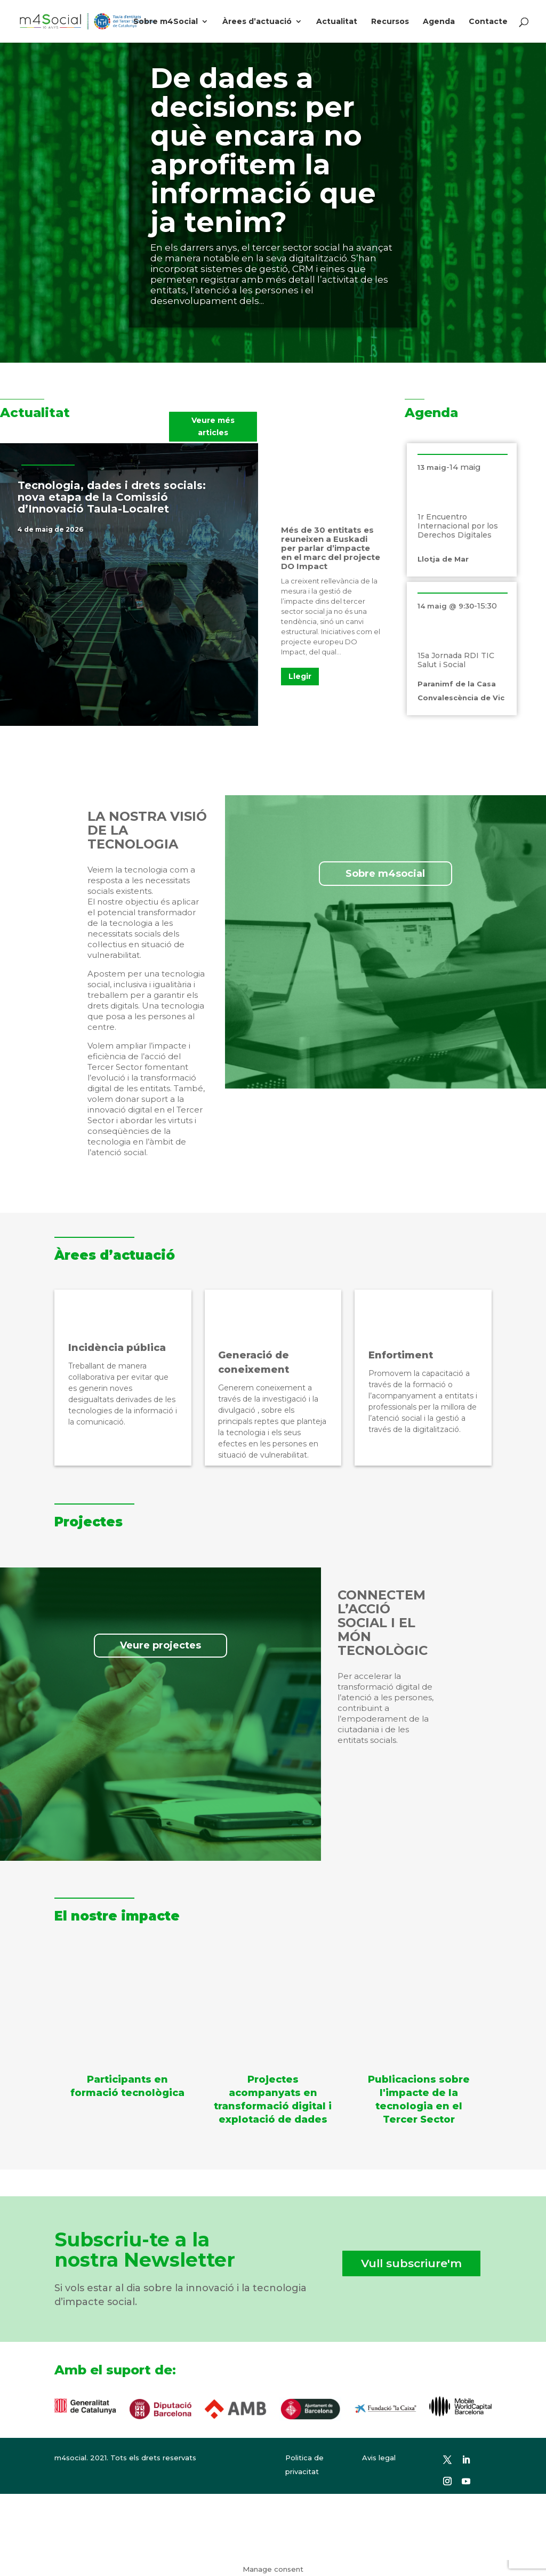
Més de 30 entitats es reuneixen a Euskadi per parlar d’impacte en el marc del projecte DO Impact (330, 548)
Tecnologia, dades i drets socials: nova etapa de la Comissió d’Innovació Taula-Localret (112, 497)
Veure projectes (160, 1645)
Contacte (488, 22)
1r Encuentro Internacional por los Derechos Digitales (457, 526)
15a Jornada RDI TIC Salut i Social (455, 660)
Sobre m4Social (165, 22)
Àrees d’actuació (257, 22)
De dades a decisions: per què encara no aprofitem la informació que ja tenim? (263, 150)
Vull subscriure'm (411, 2263)
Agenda (439, 22)
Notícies (99, 529)
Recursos (390, 22)
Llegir (299, 676)
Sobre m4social (385, 873)
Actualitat (336, 22)
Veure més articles (213, 426)
